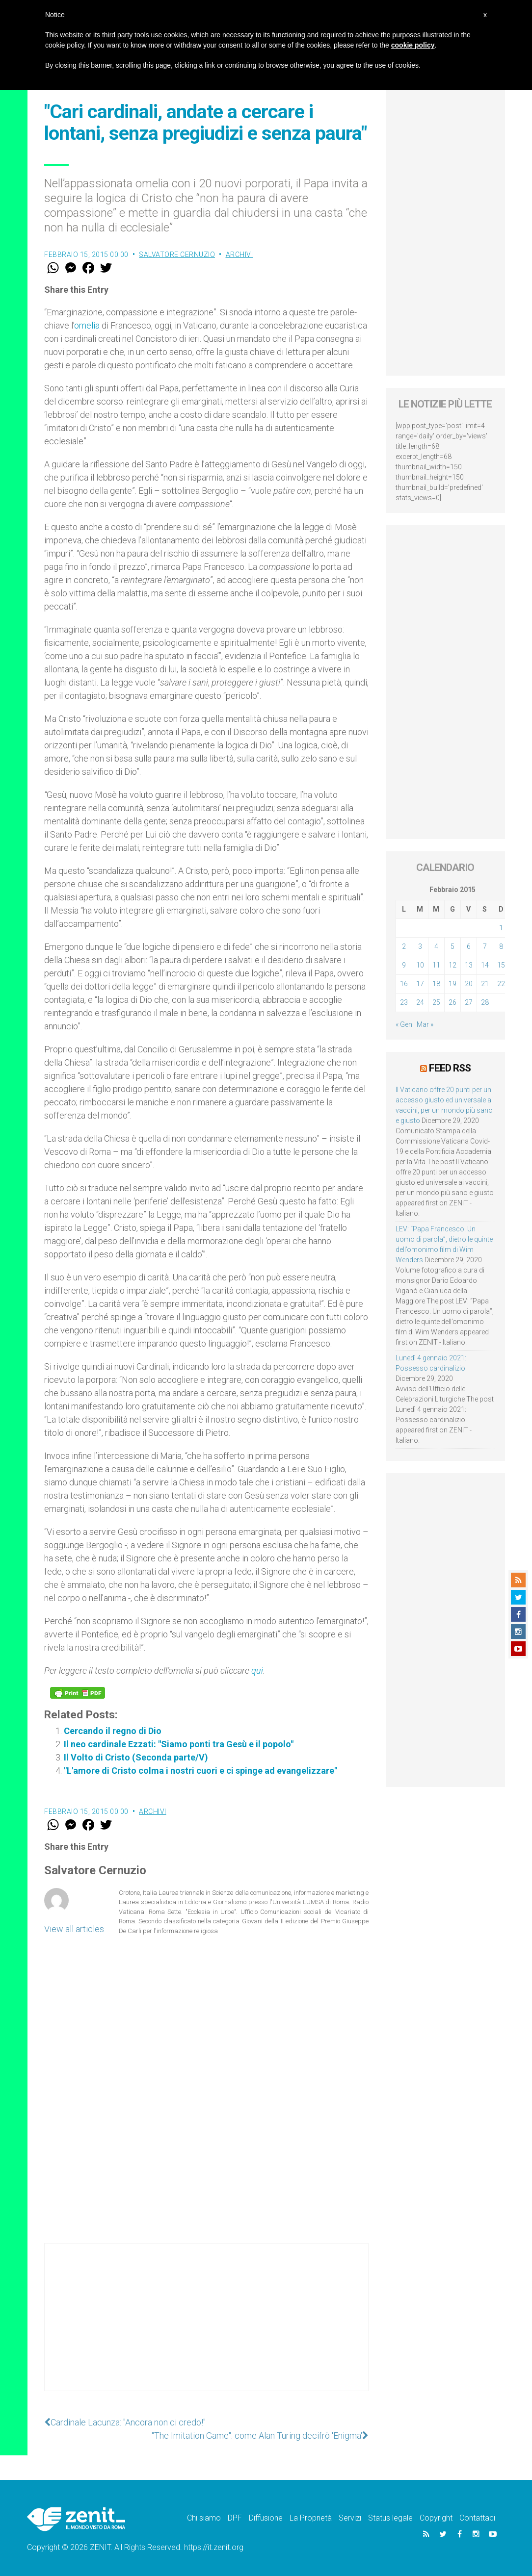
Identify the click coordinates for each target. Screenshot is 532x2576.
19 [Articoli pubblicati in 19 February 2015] (452, 984)
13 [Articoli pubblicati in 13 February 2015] (469, 965)
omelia (87, 325)
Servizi (350, 2518)
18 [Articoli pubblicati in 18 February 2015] (436, 984)
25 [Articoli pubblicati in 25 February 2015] (436, 1002)
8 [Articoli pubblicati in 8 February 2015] (501, 946)
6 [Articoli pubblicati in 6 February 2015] (469, 946)
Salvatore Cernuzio (177, 254)
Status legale (390, 2518)
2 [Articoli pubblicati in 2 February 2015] (404, 946)
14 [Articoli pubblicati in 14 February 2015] (485, 965)
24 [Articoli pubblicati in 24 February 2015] (420, 1002)
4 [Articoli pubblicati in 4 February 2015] (436, 946)
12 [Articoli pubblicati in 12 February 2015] (452, 965)
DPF (235, 2518)
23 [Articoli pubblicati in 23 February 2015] (404, 1002)
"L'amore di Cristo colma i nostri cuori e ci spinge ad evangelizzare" (200, 1770)
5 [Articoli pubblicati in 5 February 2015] (452, 946)
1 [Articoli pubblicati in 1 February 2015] (501, 928)
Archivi (239, 254)
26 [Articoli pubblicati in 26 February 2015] (452, 1002)
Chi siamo (204, 2518)
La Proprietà (311, 2518)
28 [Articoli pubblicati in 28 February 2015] (485, 1002)
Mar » (425, 1024)
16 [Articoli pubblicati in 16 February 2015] (404, 984)
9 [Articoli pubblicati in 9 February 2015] (404, 965)
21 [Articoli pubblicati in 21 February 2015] (485, 984)
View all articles (74, 1929)
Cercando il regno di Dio (112, 1731)
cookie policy (413, 45)
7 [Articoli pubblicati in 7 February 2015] (485, 946)
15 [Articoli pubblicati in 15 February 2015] (501, 965)
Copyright (436, 2518)
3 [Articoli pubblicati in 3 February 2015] (420, 946)
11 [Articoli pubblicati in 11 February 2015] (436, 965)
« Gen (404, 1024)
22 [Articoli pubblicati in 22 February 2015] (501, 984)
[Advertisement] (206, 2327)
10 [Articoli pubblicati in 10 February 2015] (420, 965)
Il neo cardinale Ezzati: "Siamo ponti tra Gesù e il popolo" (178, 1744)
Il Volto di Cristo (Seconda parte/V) (136, 1757)
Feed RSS (450, 1068)
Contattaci (477, 2518)
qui (257, 1670)
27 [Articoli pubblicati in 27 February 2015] (469, 1002)
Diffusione (266, 2518)
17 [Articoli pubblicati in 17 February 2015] (420, 984)
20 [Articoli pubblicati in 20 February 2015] (469, 984)
